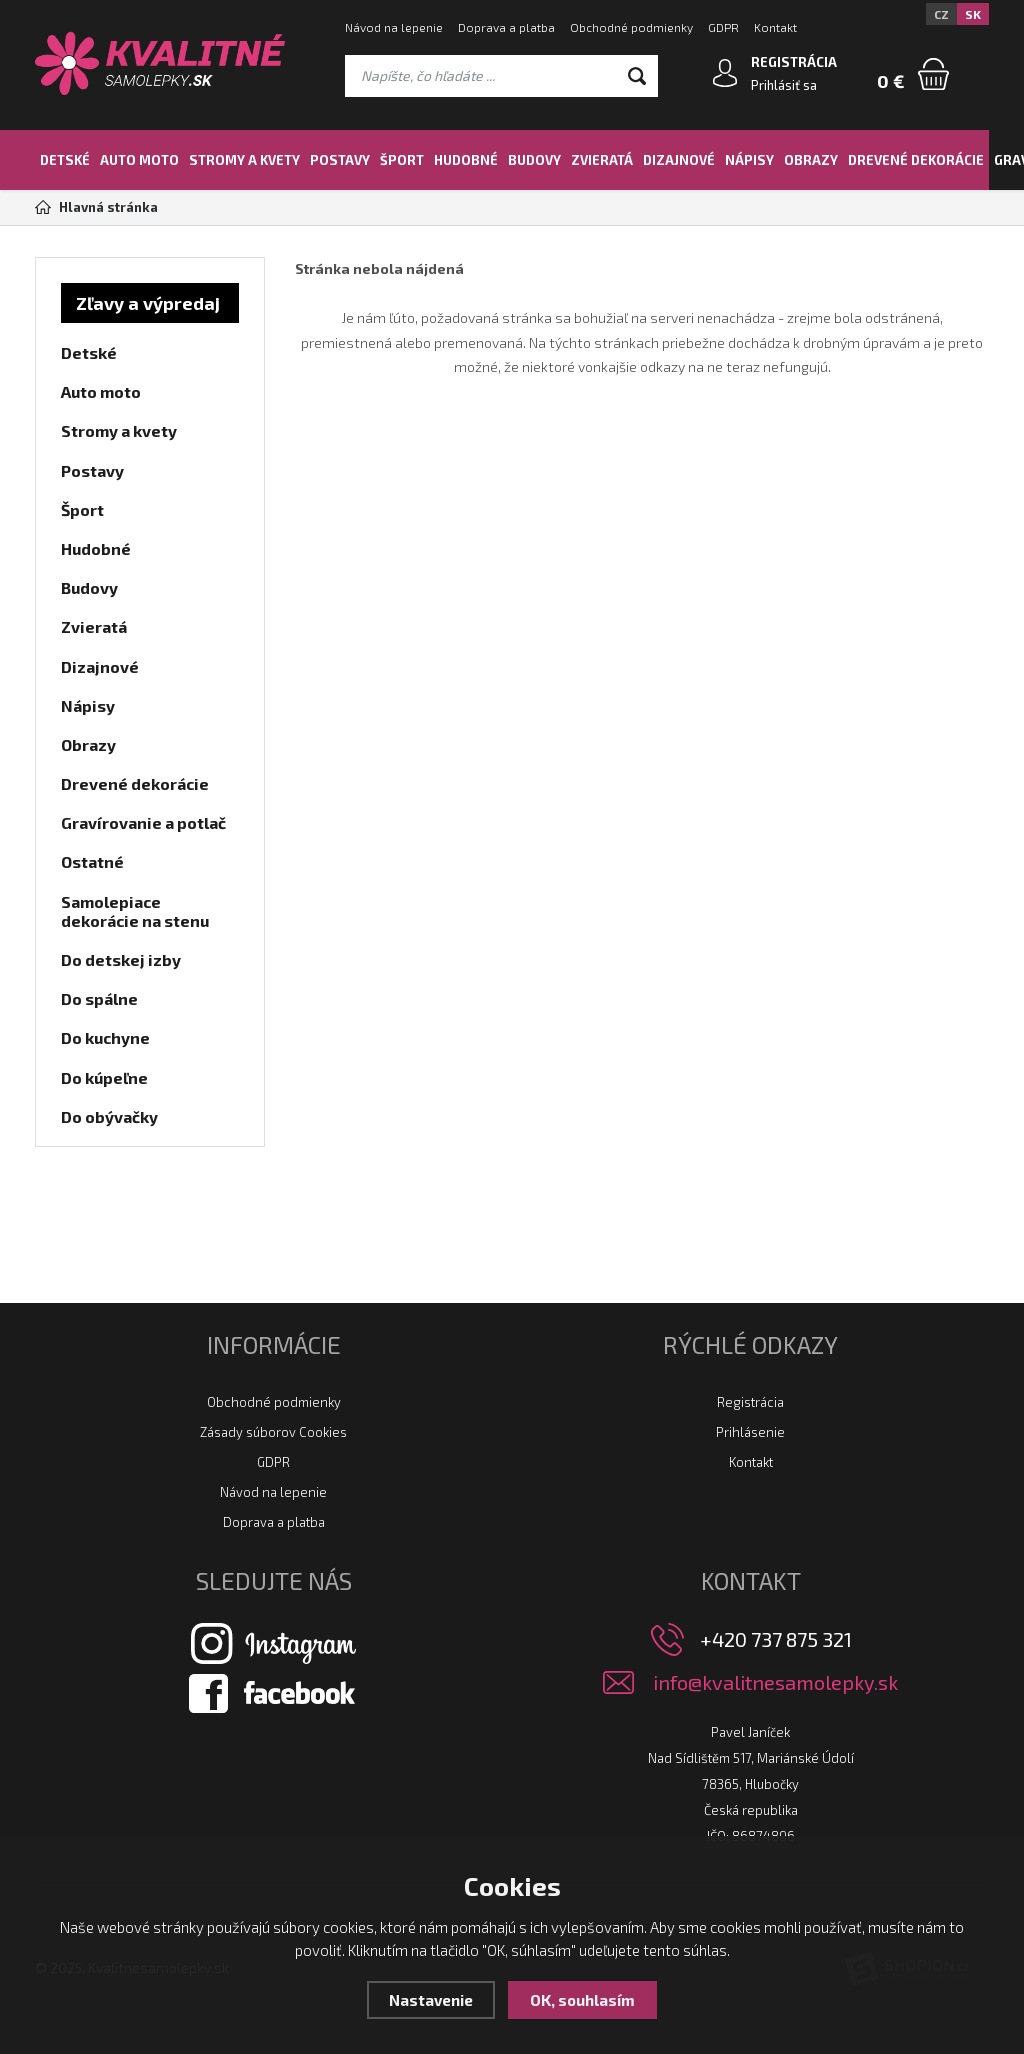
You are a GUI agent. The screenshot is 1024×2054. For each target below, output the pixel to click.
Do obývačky (109, 1116)
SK (973, 14)
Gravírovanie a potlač (143, 822)
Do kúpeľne (104, 1077)
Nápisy (749, 160)
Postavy (340, 160)
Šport (402, 160)
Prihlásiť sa (784, 85)
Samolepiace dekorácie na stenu (135, 911)
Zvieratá (602, 160)
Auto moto (139, 160)
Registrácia (750, 1402)
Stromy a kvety (244, 160)
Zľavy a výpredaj (148, 303)
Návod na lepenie (394, 27)
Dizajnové (679, 160)
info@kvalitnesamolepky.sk (775, 1682)
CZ (941, 14)
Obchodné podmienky (631, 27)
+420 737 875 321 (776, 1639)
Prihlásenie (750, 1432)
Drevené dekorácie (916, 160)
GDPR (723, 27)
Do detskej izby (121, 959)
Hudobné (466, 160)
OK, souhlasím (582, 2000)
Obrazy (811, 160)
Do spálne (99, 998)
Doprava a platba (506, 27)
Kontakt (775, 27)
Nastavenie (431, 2000)
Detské (65, 160)
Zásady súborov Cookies (273, 1432)
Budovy (534, 160)
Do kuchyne (105, 1037)
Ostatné (92, 861)
